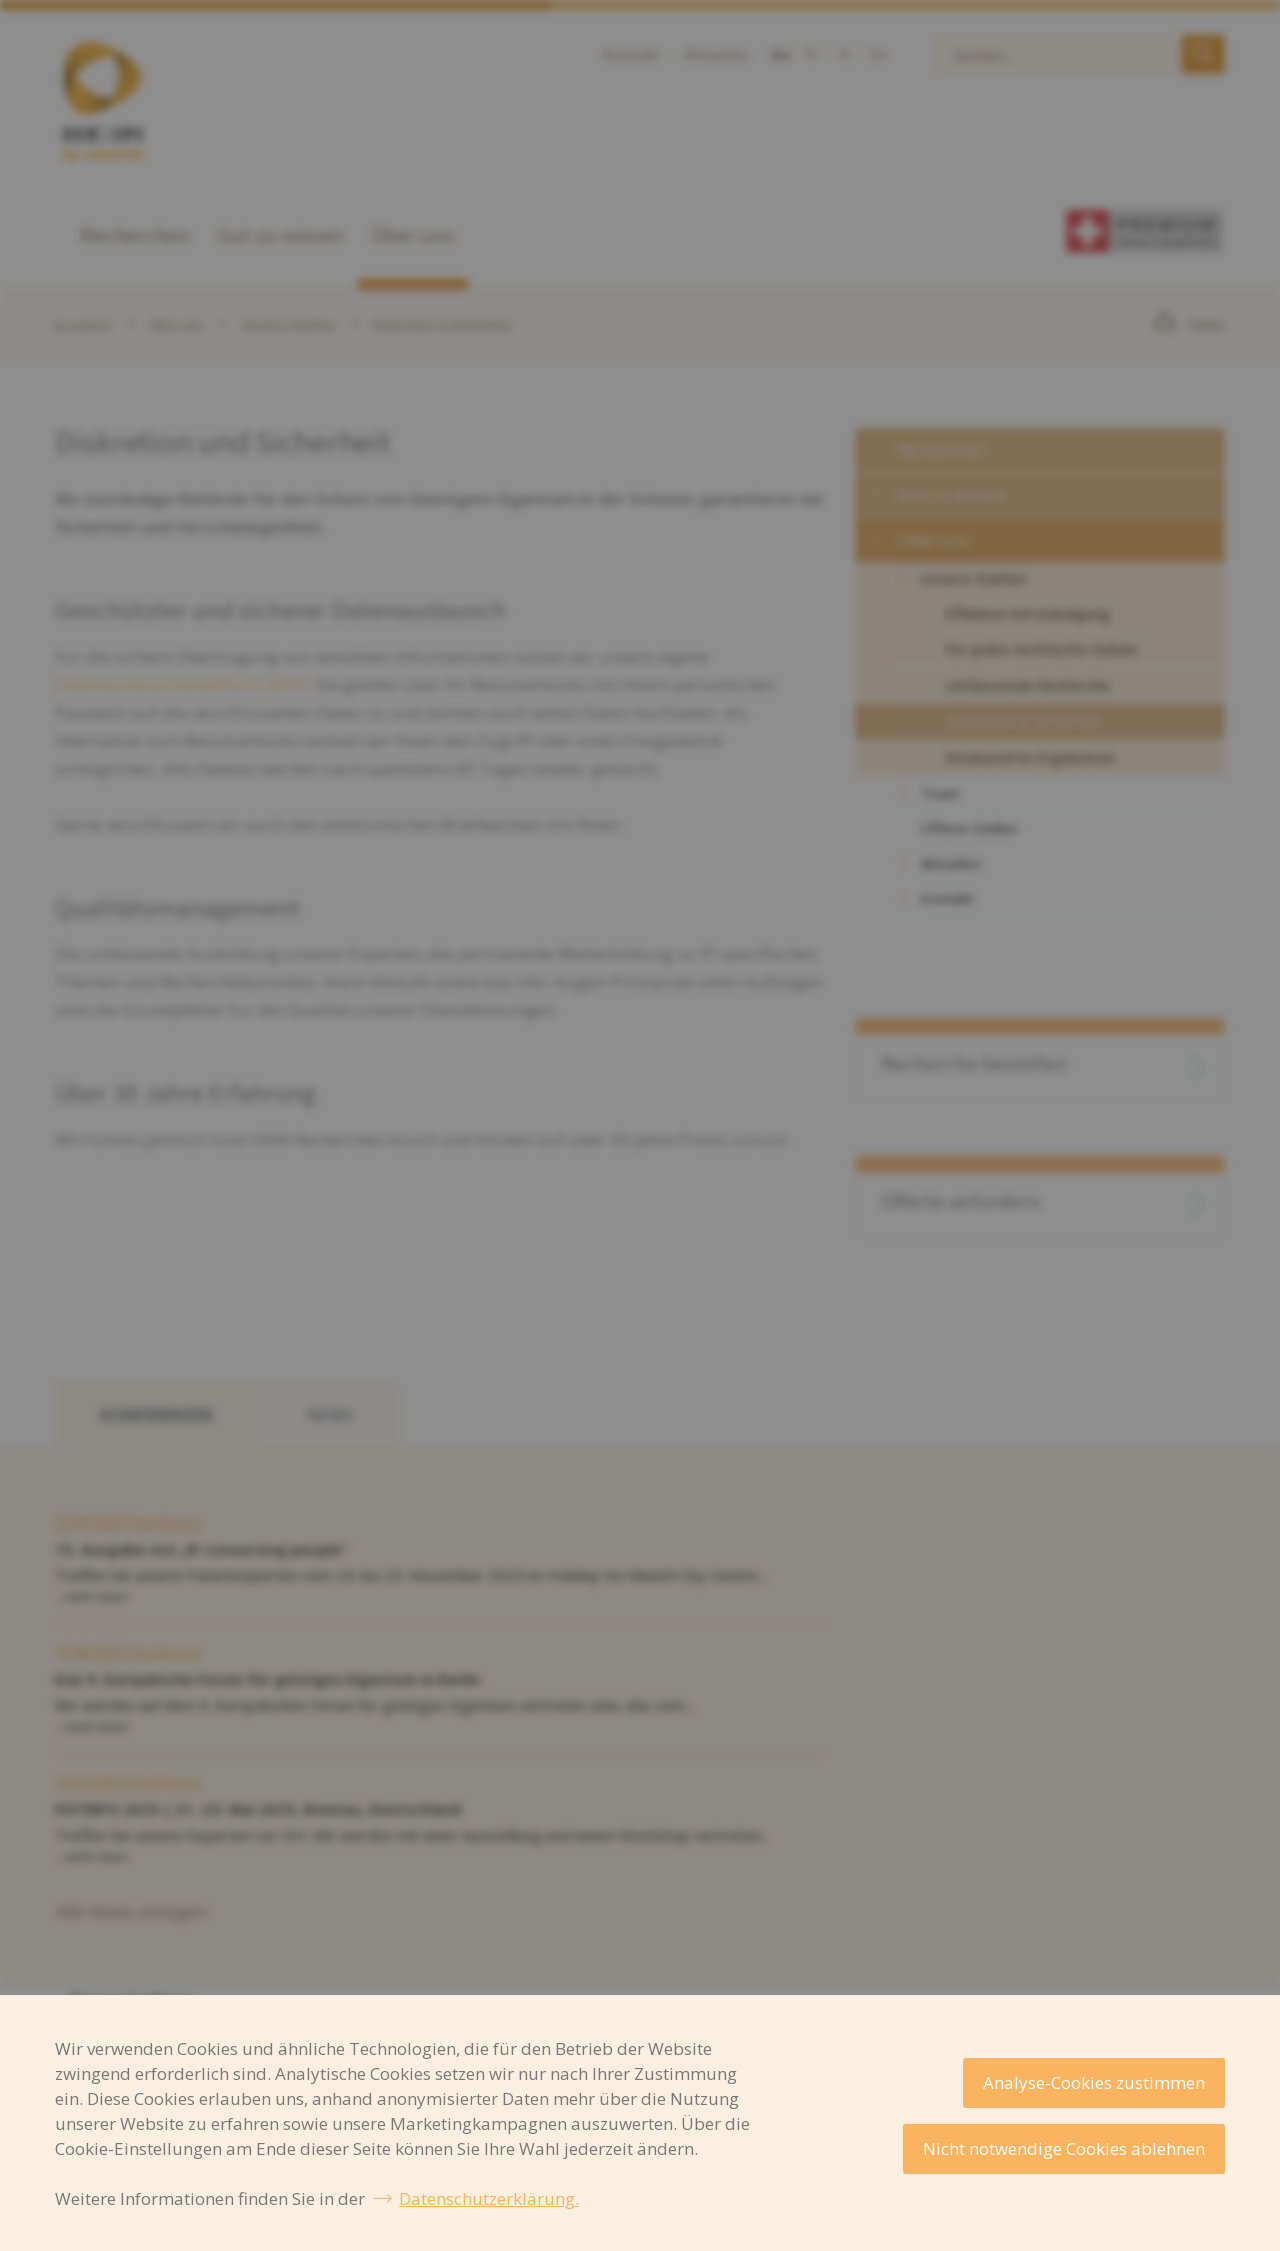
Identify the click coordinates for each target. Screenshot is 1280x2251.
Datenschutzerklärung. (489, 2198)
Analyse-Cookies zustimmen (1094, 2082)
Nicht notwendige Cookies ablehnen (1064, 2148)
